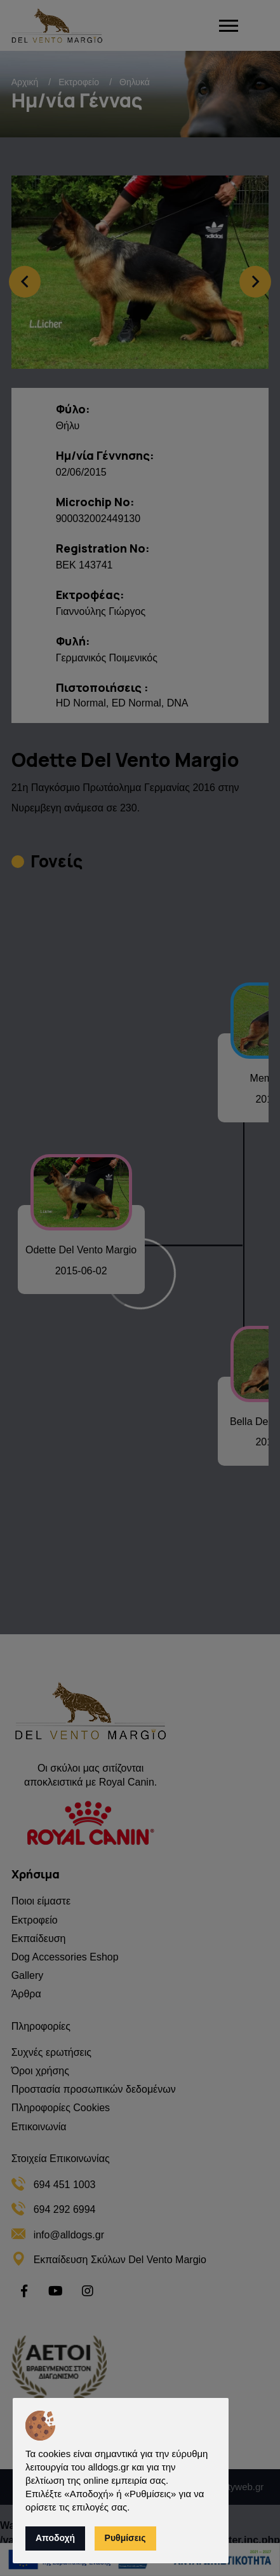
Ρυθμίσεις (125, 2538)
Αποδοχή (55, 2538)
